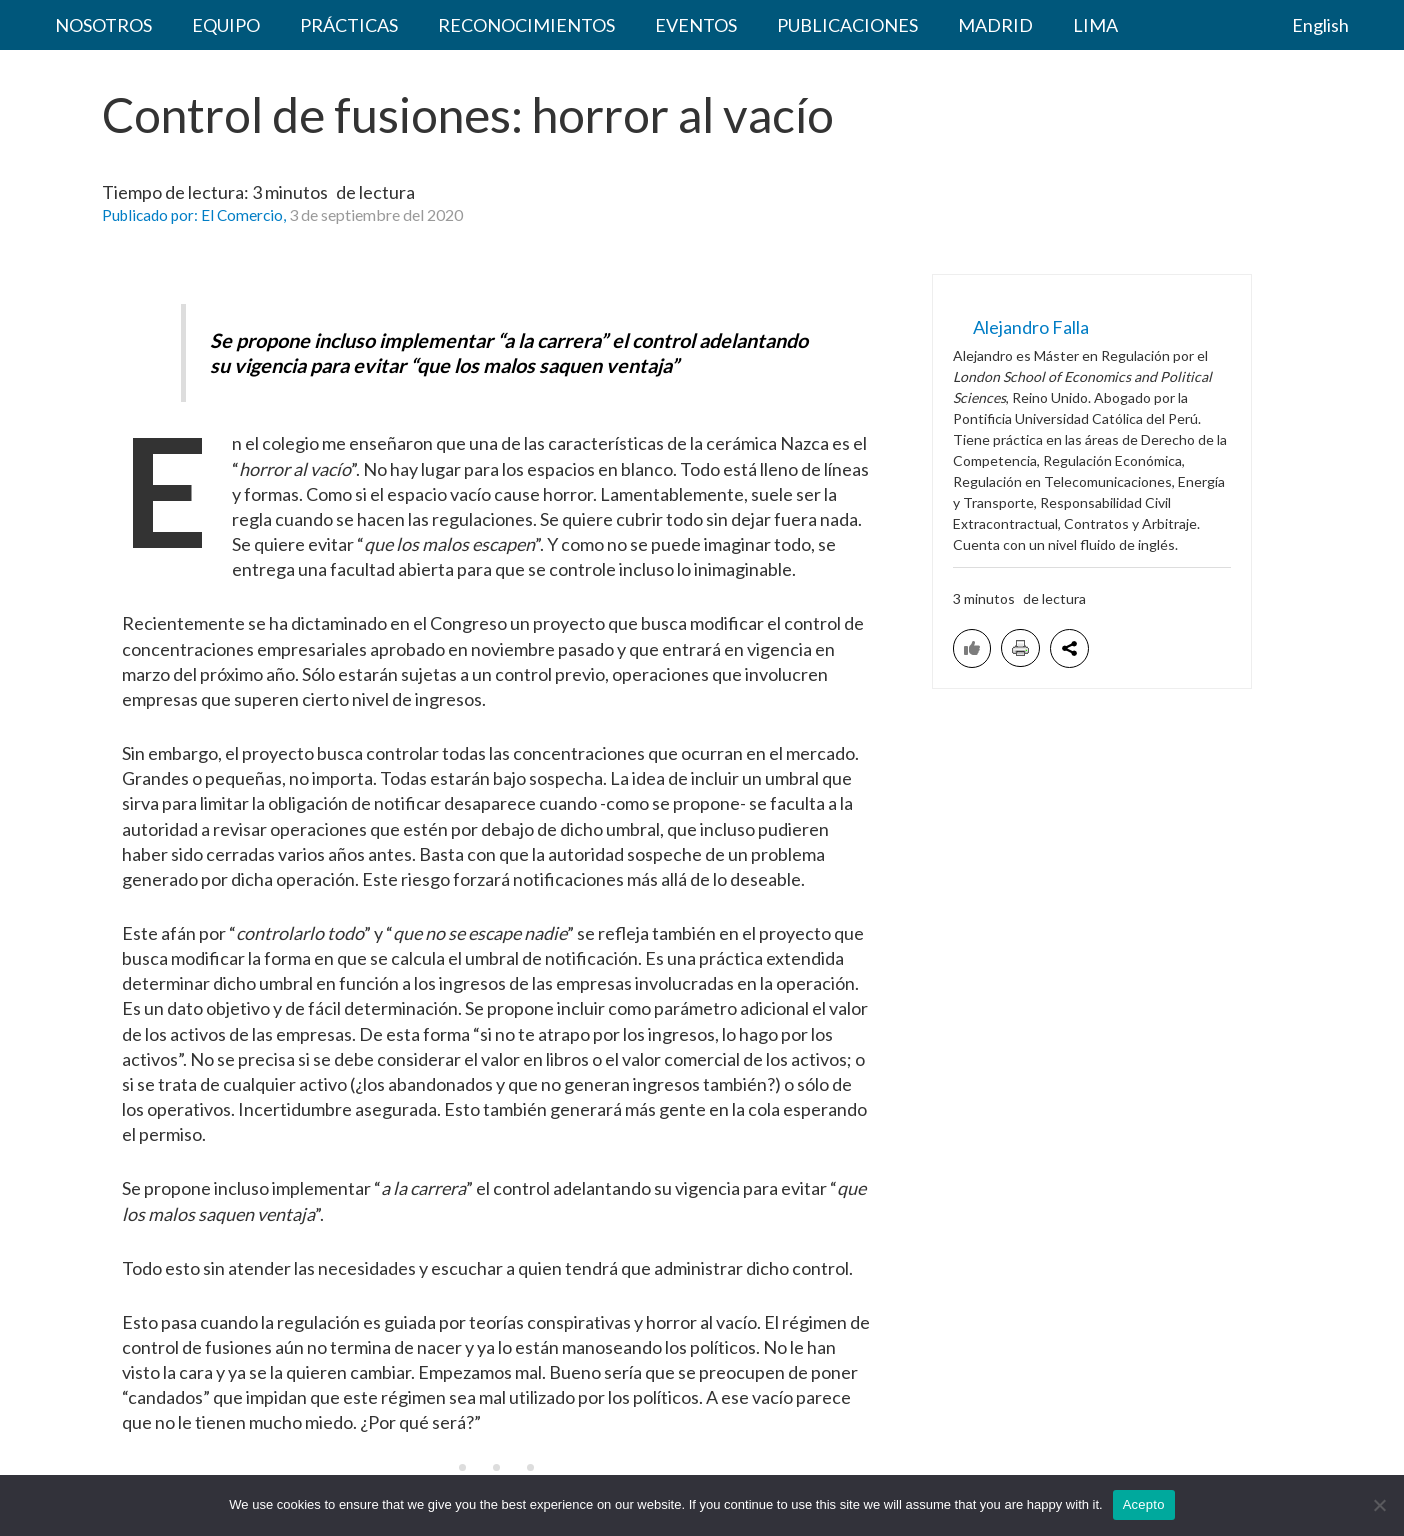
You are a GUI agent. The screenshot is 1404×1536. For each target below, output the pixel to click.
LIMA (945, 30)
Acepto (1144, 1504)
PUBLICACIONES (737, 30)
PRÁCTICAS (299, 30)
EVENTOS (606, 30)
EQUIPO (196, 30)
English (1322, 30)
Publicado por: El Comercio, (197, 224)
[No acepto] (1379, 1505)
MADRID (865, 30)
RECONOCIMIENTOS (456, 30)
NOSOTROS (93, 30)
